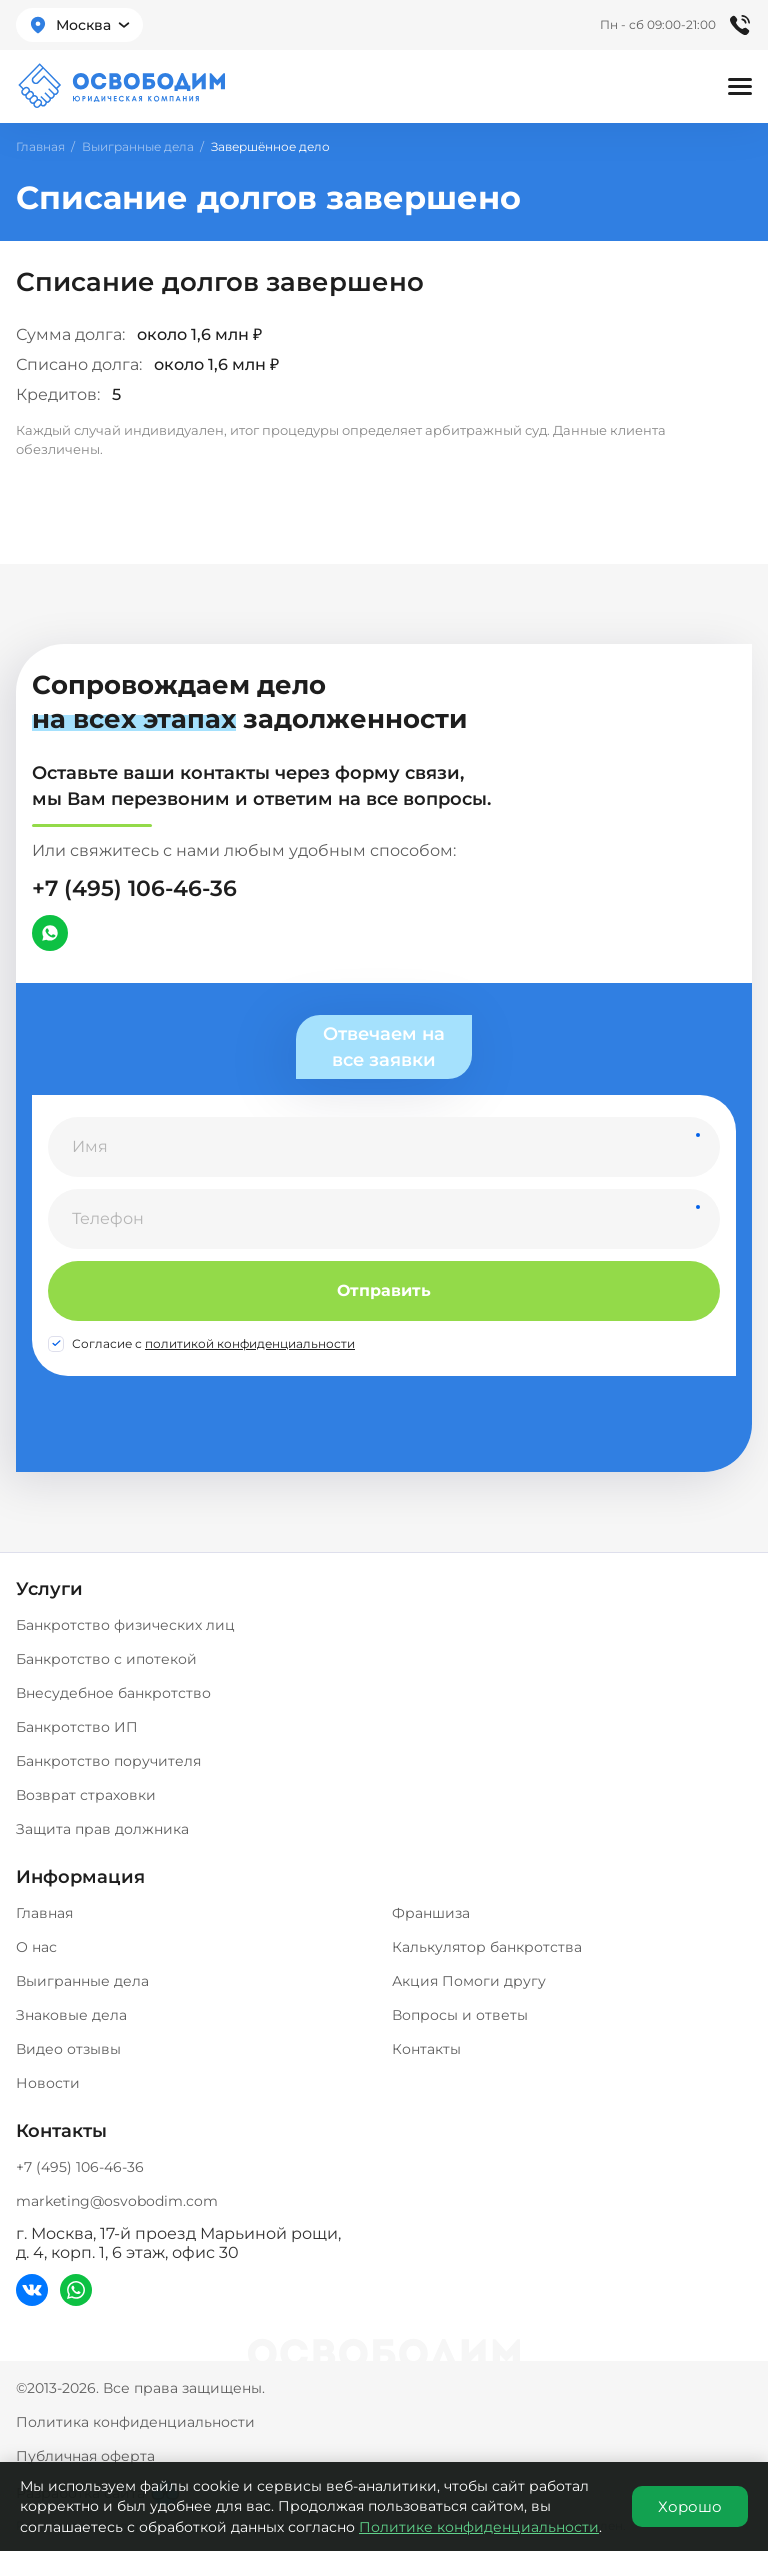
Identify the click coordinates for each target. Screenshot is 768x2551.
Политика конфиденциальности (135, 2422)
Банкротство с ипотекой (106, 1659)
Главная (40, 146)
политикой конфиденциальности (250, 1343)
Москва (83, 25)
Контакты (426, 2049)
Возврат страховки (86, 1795)
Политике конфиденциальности (479, 2527)
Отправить (384, 1290)
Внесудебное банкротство (113, 1693)
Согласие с (213, 1343)
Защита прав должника (102, 1829)
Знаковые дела (71, 2015)
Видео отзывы (68, 2049)
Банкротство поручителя (108, 1761)
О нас (36, 1947)
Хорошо (690, 2506)
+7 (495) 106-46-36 (134, 888)
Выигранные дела (138, 146)
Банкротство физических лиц (125, 1625)
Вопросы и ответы (460, 2015)
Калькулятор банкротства (487, 1947)
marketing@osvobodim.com (117, 2201)
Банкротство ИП (77, 1727)
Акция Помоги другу (469, 1981)
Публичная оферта (85, 2456)
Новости (48, 2083)
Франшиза (431, 1913)
